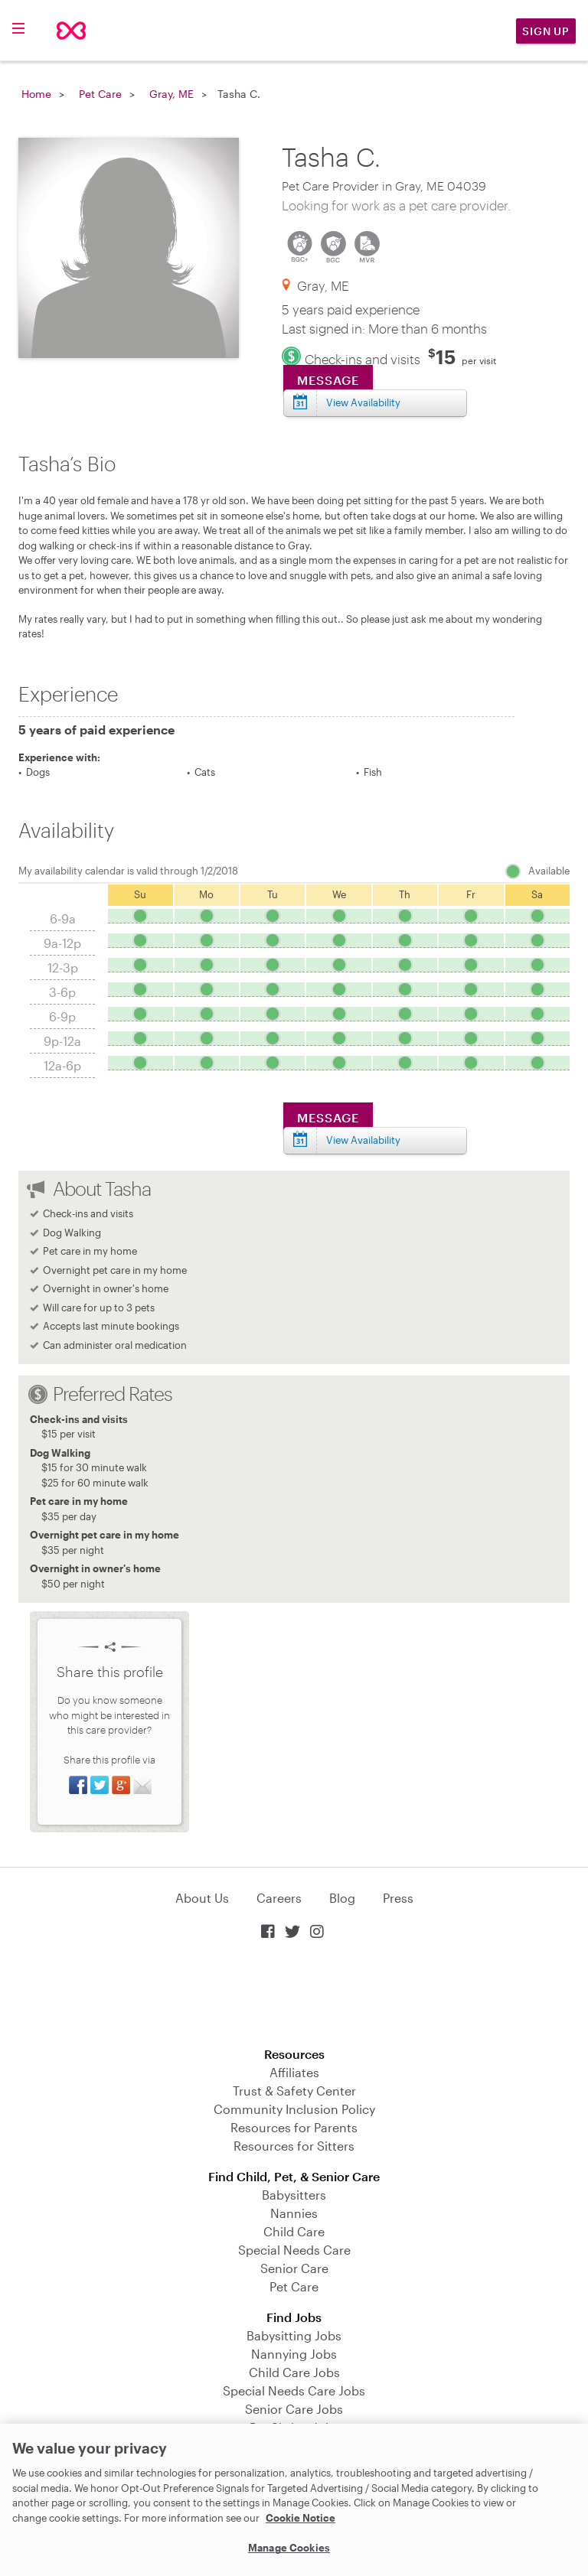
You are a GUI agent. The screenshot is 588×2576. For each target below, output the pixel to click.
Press (398, 1897)
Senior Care (294, 2268)
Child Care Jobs (294, 2372)
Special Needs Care (294, 2249)
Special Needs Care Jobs (294, 2390)
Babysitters (294, 2194)
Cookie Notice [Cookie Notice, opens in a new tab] (300, 2518)
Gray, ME (171, 93)
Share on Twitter (99, 1785)
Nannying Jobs (294, 2353)
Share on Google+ (121, 1785)
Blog (342, 1897)
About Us (202, 1897)
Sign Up (546, 30)
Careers (279, 1897)
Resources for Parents (294, 2127)
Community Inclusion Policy (294, 2109)
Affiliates (294, 2072)
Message (328, 380)
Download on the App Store (294, 1995)
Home (36, 93)
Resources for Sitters (294, 2145)
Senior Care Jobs (294, 2409)
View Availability (363, 402)
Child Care (294, 2231)
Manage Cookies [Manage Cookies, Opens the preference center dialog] (289, 2548)
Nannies (294, 2213)
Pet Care (100, 93)
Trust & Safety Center (294, 2090)
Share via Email (142, 1785)
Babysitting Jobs (294, 2335)
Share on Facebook (78, 1785)
